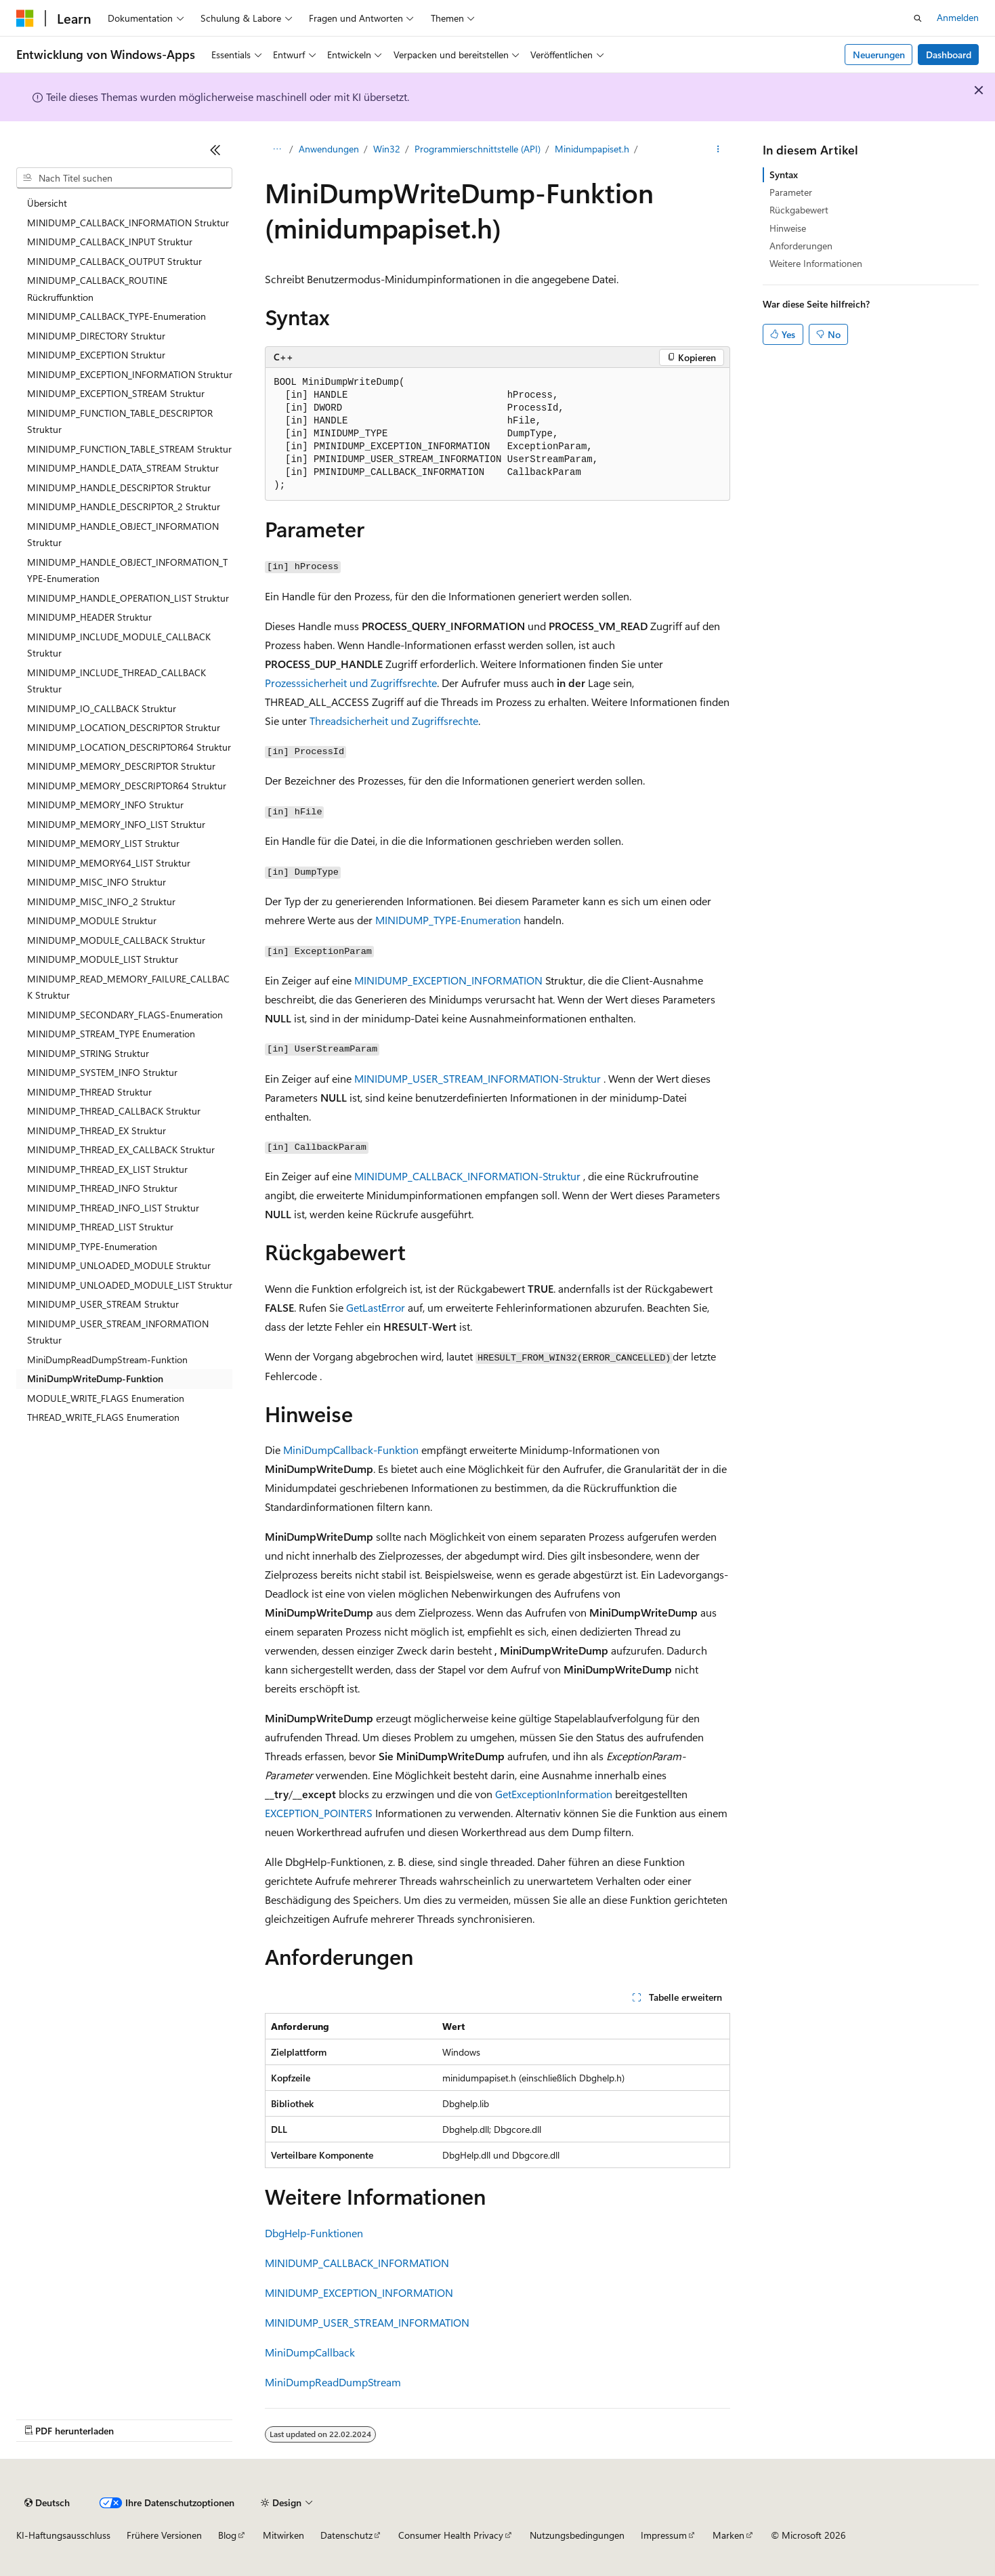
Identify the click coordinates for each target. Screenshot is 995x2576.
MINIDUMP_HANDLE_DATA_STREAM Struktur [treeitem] (123, 467)
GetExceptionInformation (553, 1794)
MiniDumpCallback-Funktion (351, 1449)
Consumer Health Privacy (450, 2535)
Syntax (783, 174)
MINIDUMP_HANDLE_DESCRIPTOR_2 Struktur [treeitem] (123, 506)
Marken (728, 2535)
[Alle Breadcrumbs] (277, 150)
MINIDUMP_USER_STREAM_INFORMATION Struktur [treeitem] (118, 1332)
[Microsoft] (25, 18)
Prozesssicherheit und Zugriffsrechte (351, 683)
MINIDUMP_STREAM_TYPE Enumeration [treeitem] (111, 1033)
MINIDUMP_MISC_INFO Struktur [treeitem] (96, 881)
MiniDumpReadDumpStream (333, 2382)
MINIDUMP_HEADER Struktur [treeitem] (89, 616)
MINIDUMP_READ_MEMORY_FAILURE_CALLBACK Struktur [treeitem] (128, 987)
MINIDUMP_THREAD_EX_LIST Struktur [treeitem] (107, 1169)
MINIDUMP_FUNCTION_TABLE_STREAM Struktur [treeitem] (129, 448)
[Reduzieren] (215, 150)
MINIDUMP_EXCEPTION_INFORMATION (448, 980)
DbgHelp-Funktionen (314, 2233)
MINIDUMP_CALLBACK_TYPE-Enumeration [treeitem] (116, 316)
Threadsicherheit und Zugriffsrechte (394, 720)
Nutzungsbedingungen (577, 2535)
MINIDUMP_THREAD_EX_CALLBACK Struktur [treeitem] (121, 1149)
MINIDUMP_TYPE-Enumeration (448, 920)
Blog (227, 2535)
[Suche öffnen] (917, 18)
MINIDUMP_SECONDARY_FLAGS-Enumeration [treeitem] (125, 1014)
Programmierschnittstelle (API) (478, 148)
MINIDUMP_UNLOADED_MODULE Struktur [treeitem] (119, 1265)
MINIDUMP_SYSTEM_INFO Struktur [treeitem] (102, 1072)
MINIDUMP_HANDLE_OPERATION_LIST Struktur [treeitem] (128, 597)
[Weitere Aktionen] (718, 150)
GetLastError (375, 1307)
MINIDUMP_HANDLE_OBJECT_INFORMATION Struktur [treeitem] (123, 534)
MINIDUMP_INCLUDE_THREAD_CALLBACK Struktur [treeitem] (116, 681)
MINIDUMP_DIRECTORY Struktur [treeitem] (96, 335)
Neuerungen (879, 54)
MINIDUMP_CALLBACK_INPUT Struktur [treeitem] (109, 241)
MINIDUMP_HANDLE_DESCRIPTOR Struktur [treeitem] (119, 487)
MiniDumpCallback (310, 2352)
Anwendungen (329, 148)
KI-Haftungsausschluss (63, 2535)
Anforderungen (800, 245)
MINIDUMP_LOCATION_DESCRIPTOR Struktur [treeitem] (123, 727)
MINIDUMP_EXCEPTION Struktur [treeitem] (96, 354)
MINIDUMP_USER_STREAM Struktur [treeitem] (103, 1303)
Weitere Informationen (815, 263)
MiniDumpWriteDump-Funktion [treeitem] (95, 1378)
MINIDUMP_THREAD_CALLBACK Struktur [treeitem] (113, 1110)
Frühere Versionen (164, 2535)
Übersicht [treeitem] (47, 202)
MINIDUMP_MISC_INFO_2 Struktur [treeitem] (101, 901)
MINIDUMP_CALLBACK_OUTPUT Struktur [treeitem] (114, 261)
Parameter (790, 192)
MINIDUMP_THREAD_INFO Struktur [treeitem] (102, 1188)
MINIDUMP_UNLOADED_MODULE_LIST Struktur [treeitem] (129, 1285)
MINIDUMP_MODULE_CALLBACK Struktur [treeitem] (116, 940)
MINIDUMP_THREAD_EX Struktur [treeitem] (96, 1130)
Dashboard (948, 54)
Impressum (664, 2535)
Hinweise (787, 228)
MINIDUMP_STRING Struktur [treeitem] (88, 1053)
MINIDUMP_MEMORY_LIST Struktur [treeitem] (103, 843)
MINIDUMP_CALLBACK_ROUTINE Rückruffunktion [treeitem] (97, 289)
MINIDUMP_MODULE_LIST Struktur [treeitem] (102, 959)
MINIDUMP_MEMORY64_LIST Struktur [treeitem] (108, 862)
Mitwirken (283, 2535)
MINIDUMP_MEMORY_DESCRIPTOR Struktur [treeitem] (121, 766)
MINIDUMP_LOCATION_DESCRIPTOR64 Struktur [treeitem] (129, 747)
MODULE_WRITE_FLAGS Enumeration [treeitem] (105, 1398)
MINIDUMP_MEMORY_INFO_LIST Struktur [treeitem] (116, 824)
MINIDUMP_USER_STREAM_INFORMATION (367, 2322)
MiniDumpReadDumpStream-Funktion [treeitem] (107, 1359)
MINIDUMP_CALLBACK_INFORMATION (357, 2263)
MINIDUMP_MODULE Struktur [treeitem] (91, 920)
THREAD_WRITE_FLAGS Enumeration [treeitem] (103, 1417)
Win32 (386, 148)
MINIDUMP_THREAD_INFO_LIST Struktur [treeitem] (113, 1207)
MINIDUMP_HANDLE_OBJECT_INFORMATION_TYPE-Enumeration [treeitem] (127, 570)
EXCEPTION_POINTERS (319, 1813)
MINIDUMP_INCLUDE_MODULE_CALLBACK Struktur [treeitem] (119, 645)
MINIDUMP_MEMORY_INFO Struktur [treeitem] (105, 804)
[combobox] (124, 178)
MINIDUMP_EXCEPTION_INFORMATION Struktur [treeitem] (129, 374)
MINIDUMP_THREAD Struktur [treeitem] (89, 1091)
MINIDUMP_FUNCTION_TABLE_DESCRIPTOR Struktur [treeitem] (120, 421)
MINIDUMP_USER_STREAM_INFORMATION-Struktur (477, 1078)
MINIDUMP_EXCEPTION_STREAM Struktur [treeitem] (116, 393)
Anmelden (958, 17)
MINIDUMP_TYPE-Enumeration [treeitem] (92, 1246)
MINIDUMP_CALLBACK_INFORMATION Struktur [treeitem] (128, 222)
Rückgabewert (798, 209)
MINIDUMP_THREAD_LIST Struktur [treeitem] (100, 1226)
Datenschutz (346, 2535)
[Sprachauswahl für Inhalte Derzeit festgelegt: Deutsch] (47, 2503)
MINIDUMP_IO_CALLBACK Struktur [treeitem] (101, 708)
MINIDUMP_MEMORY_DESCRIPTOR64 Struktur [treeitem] (126, 785)
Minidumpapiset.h (592, 148)
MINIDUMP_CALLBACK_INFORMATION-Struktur (467, 1176)
